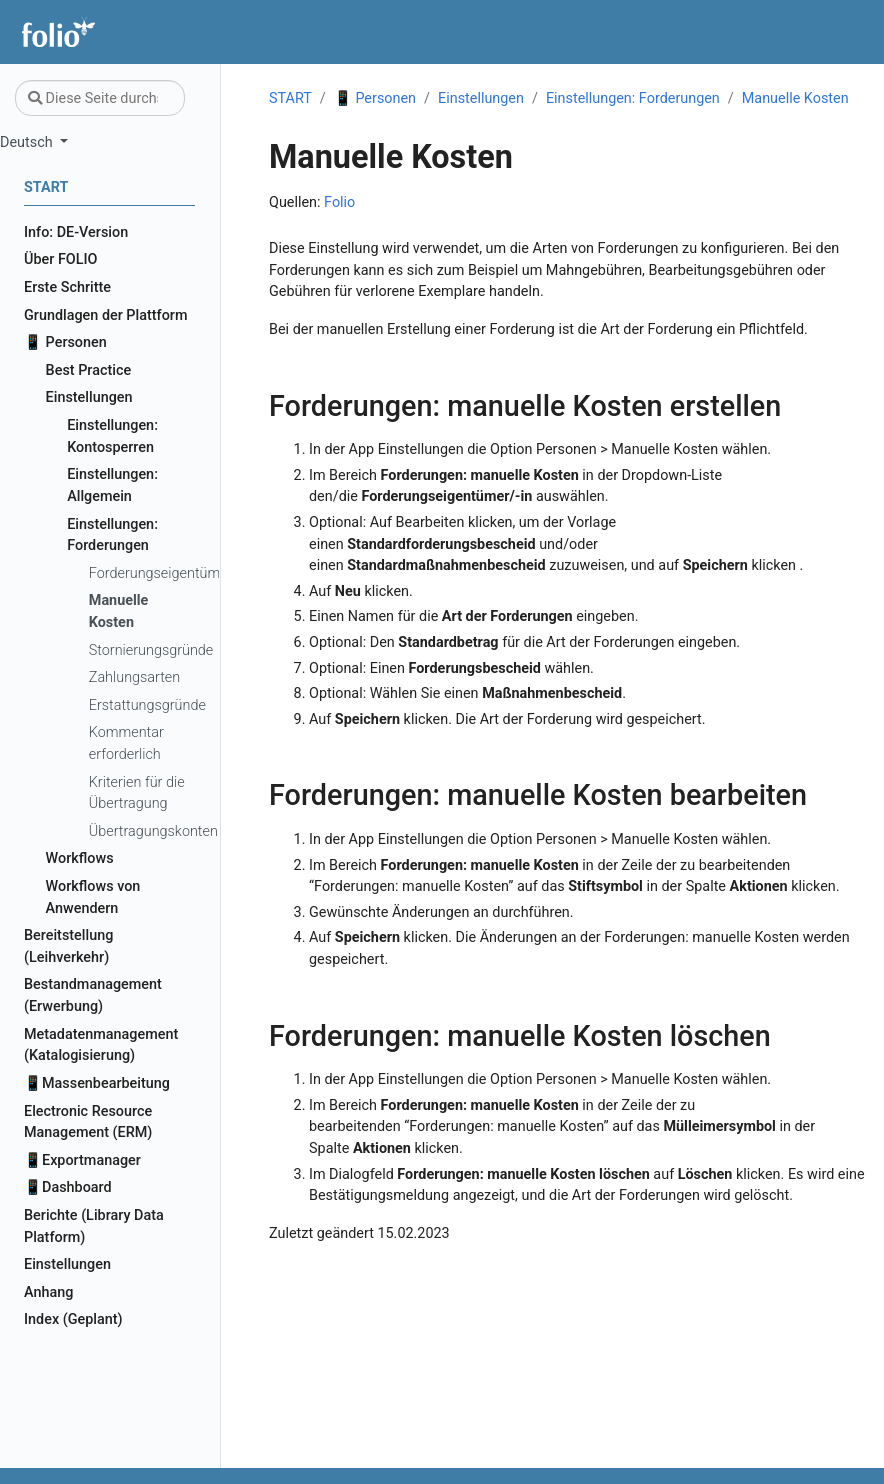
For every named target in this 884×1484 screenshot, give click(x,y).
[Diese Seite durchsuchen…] (100, 98)
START (290, 98)
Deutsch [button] (28, 142)
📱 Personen (375, 98)
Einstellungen (481, 98)
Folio (339, 202)
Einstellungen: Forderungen (633, 98)
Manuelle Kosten (795, 98)
